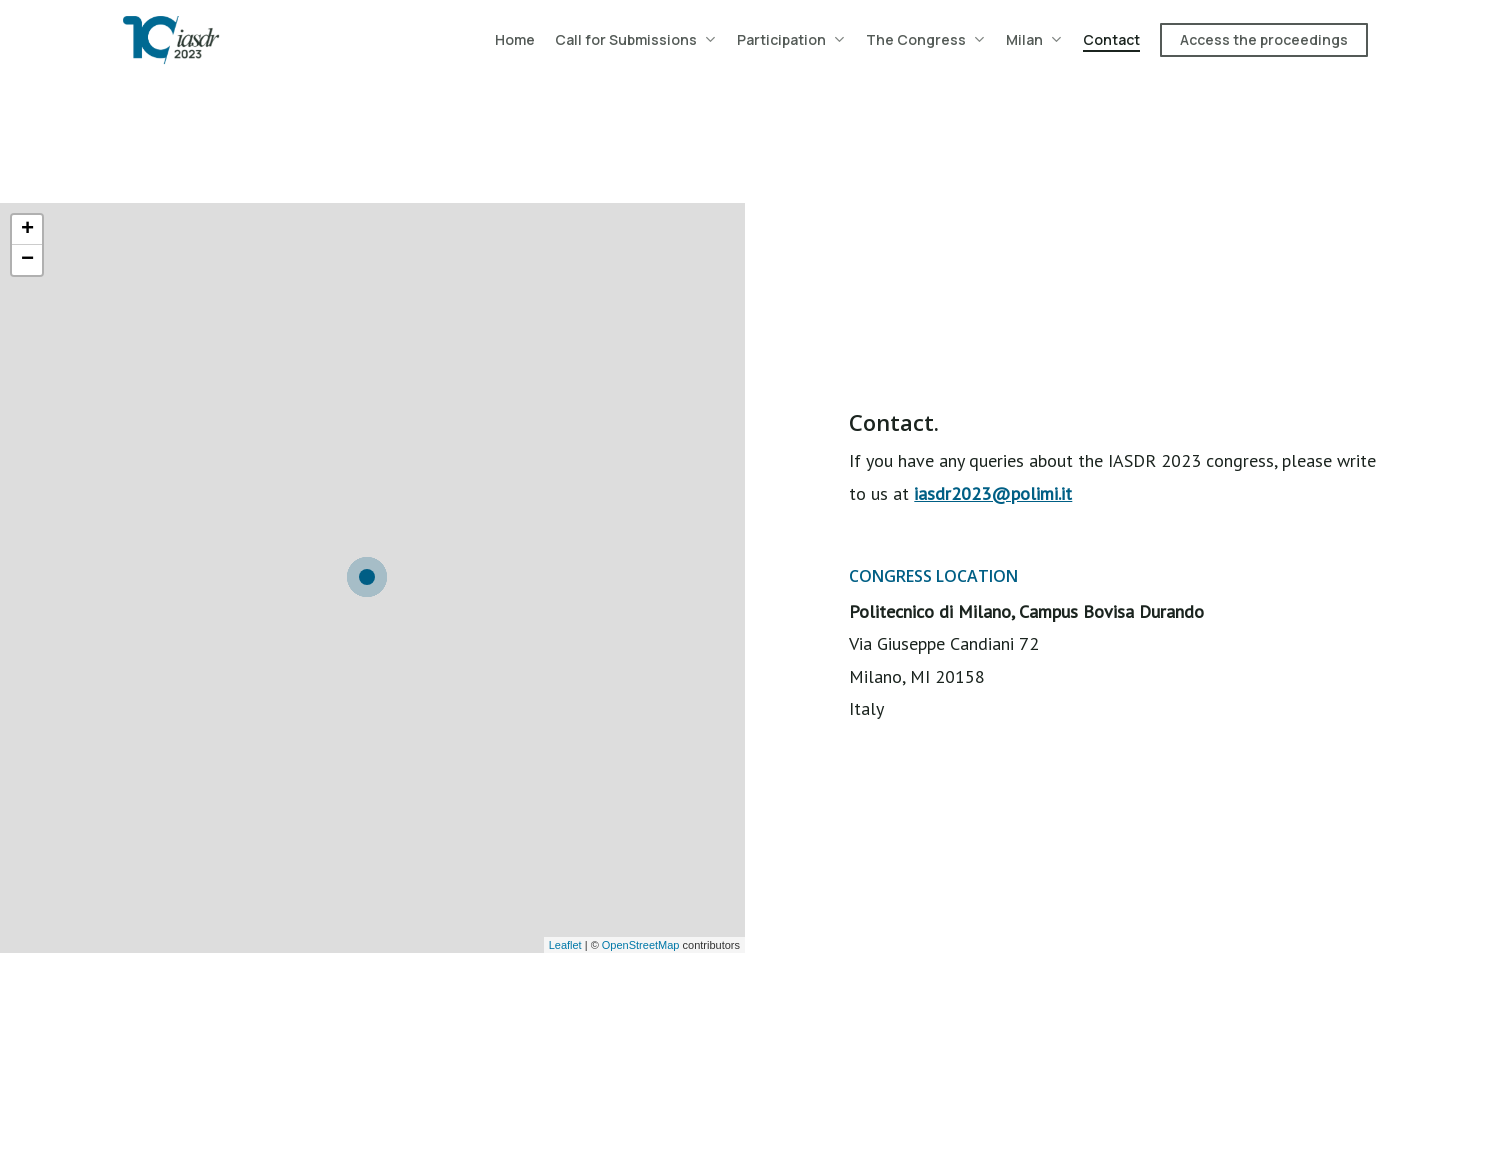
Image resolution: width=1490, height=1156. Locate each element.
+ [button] (27, 230)
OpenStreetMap (641, 945)
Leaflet (565, 945)
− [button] (27, 260)
